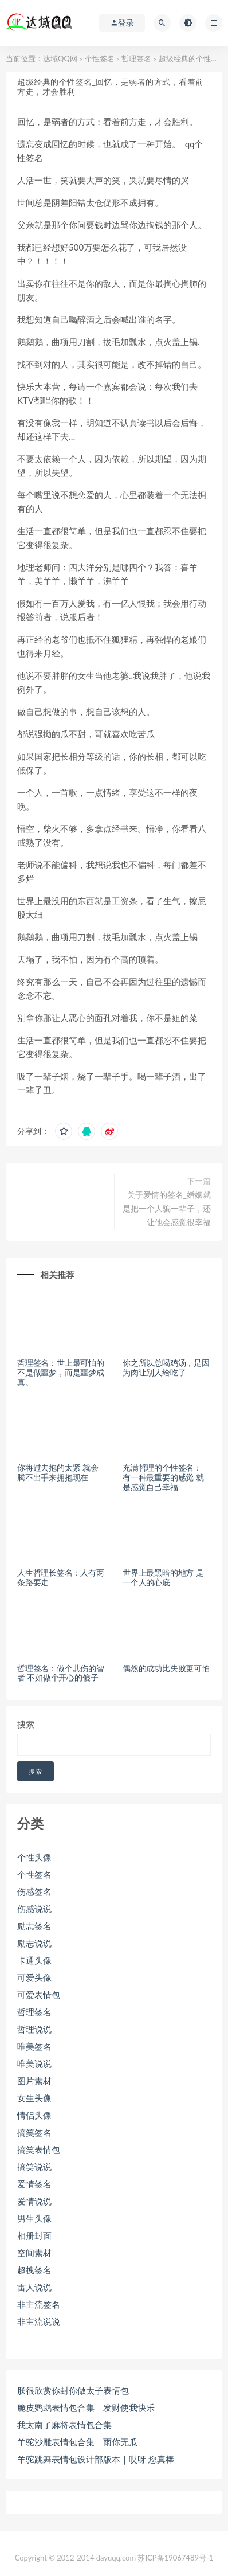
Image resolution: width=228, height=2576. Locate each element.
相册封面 (34, 2235)
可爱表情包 (38, 1994)
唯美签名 (34, 2046)
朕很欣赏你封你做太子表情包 (73, 2390)
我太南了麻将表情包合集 (64, 2424)
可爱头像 (34, 1977)
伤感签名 (34, 1891)
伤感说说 (34, 1908)
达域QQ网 (60, 58)
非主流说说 (38, 2321)
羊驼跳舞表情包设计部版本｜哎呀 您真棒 (95, 2459)
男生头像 (34, 2218)
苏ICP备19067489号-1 (175, 2557)
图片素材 (34, 2080)
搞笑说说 (34, 2166)
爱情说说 (34, 2201)
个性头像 (34, 1857)
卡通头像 (34, 1960)
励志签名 (34, 1926)
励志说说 (34, 1943)
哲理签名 (136, 58)
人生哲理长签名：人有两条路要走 (60, 1577)
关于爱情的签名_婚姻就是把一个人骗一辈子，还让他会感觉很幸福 (167, 1208)
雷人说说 (34, 2287)
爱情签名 (34, 2184)
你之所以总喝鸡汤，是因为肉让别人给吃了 (166, 1367)
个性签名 (100, 58)
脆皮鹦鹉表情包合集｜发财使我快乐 (86, 2407)
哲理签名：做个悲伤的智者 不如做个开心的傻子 (60, 1673)
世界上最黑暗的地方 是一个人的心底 (163, 1577)
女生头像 (34, 2098)
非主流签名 (38, 2304)
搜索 (25, 1724)
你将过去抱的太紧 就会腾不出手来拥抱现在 (57, 1472)
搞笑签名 (34, 2132)
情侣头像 (34, 2115)
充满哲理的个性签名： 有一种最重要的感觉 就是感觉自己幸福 (163, 1477)
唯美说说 (34, 2063)
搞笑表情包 (38, 2149)
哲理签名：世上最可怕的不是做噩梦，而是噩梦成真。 (60, 1372)
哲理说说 (34, 2029)
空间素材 (34, 2252)
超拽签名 (34, 2270)
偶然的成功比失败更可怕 (166, 1668)
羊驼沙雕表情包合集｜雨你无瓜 (77, 2442)
